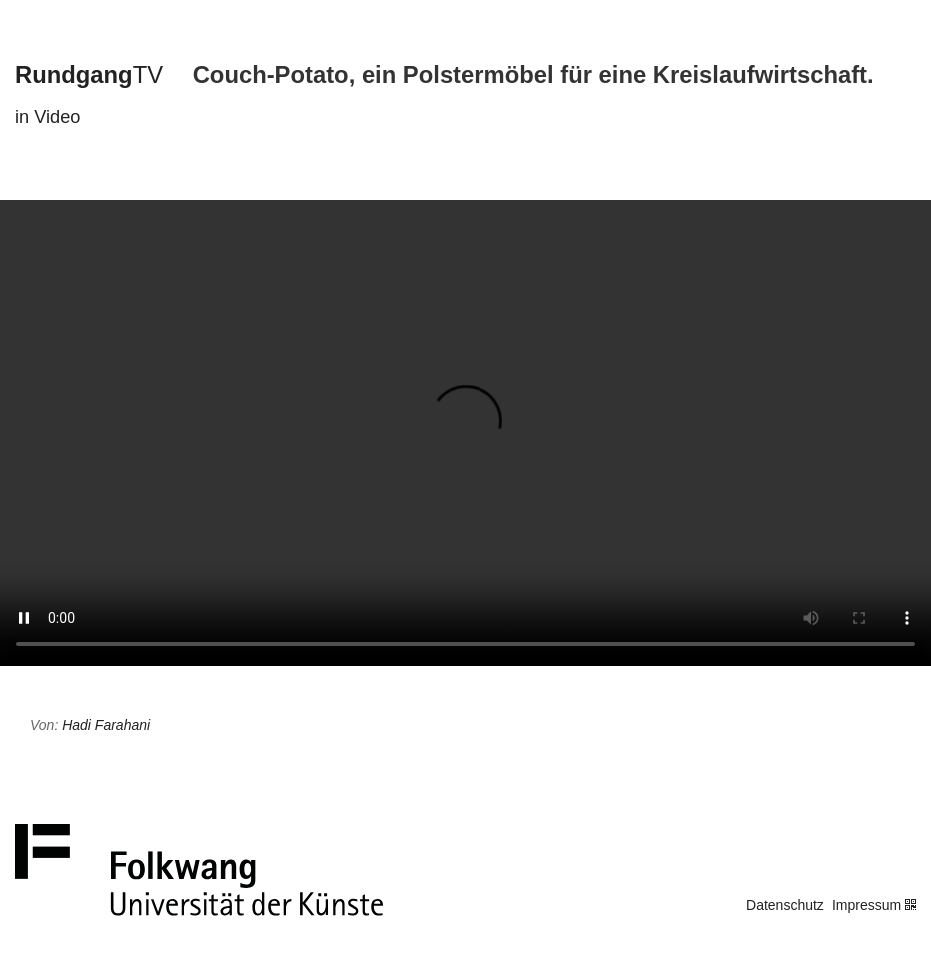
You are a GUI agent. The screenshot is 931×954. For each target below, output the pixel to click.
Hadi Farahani (106, 725)
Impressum (866, 905)
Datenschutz (785, 905)
